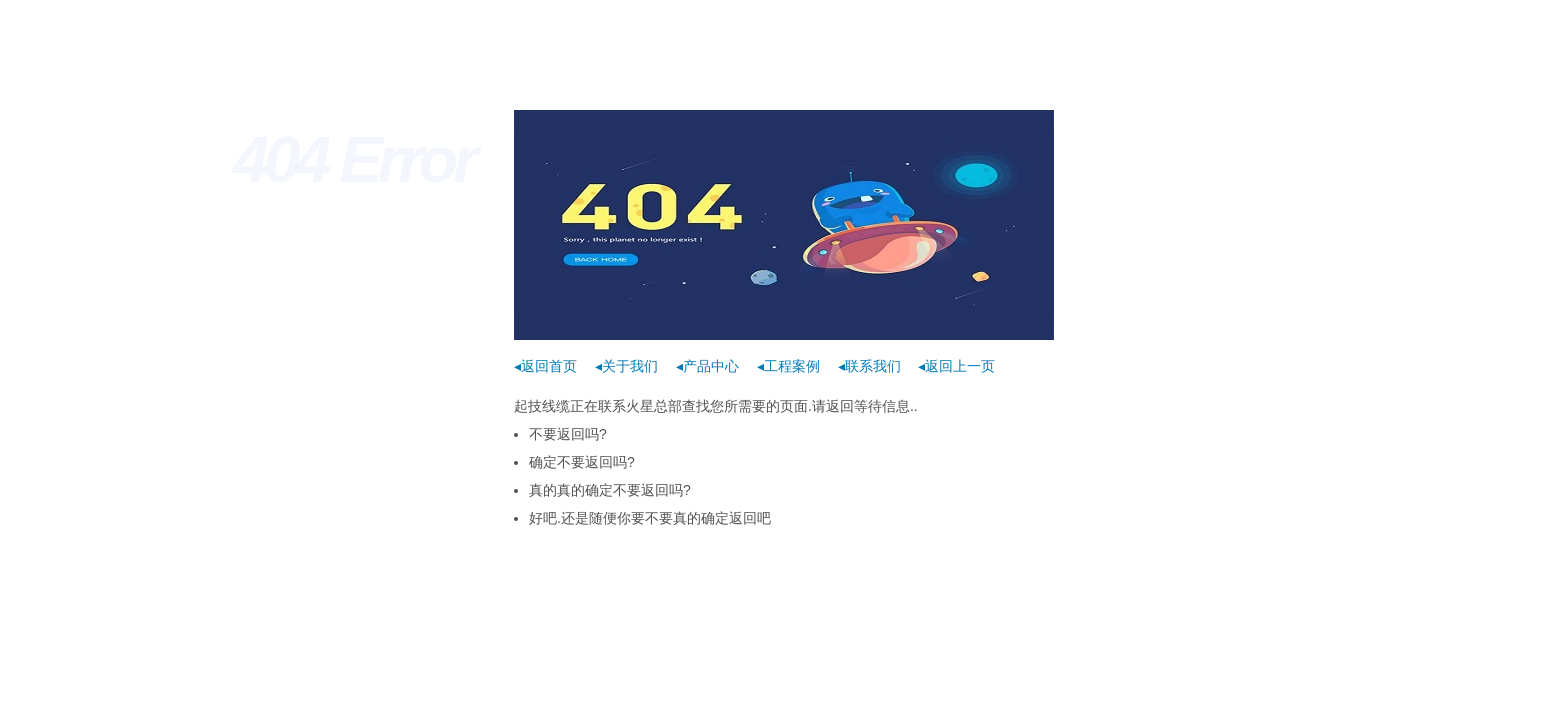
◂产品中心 (707, 366)
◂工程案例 (788, 366)
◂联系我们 (869, 366)
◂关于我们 (626, 366)
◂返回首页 (545, 366)
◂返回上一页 (956, 366)
